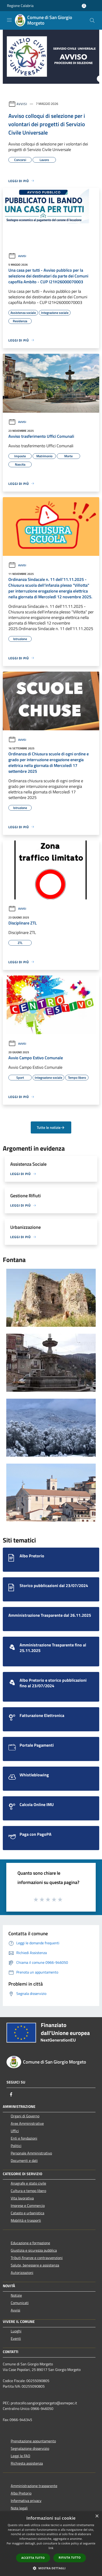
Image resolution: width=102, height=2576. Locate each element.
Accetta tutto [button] (33, 2558)
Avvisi (22, 103)
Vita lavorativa (22, 2198)
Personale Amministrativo (31, 2153)
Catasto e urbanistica (27, 2213)
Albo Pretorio (21, 2493)
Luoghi (16, 2331)
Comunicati (20, 2303)
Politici (16, 2145)
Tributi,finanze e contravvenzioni (37, 2257)
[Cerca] (92, 20)
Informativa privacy (26, 2500)
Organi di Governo (25, 2116)
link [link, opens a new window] (51, 2548)
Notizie (16, 2295)
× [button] (97, 2516)
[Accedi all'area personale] (83, 5)
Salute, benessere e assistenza (35, 2265)
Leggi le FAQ (20, 2456)
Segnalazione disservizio (30, 2448)
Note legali (19, 2508)
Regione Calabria (20, 5)
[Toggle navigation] (9, 20)
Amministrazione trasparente (34, 2486)
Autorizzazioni (22, 2272)
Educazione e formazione (30, 2243)
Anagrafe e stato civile (28, 2183)
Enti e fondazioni (24, 2138)
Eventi (16, 2338)
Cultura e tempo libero (28, 2190)
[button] (51, 2568)
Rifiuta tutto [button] (70, 2558)
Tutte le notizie (51, 1127)
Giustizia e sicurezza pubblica (34, 2250)
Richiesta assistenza (27, 2463)
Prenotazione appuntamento (33, 2441)
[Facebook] (11, 2094)
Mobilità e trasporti (26, 2220)
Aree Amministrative (27, 2123)
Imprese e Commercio (28, 2205)
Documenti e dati (24, 2160)
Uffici (15, 2131)
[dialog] (51, 2543)
